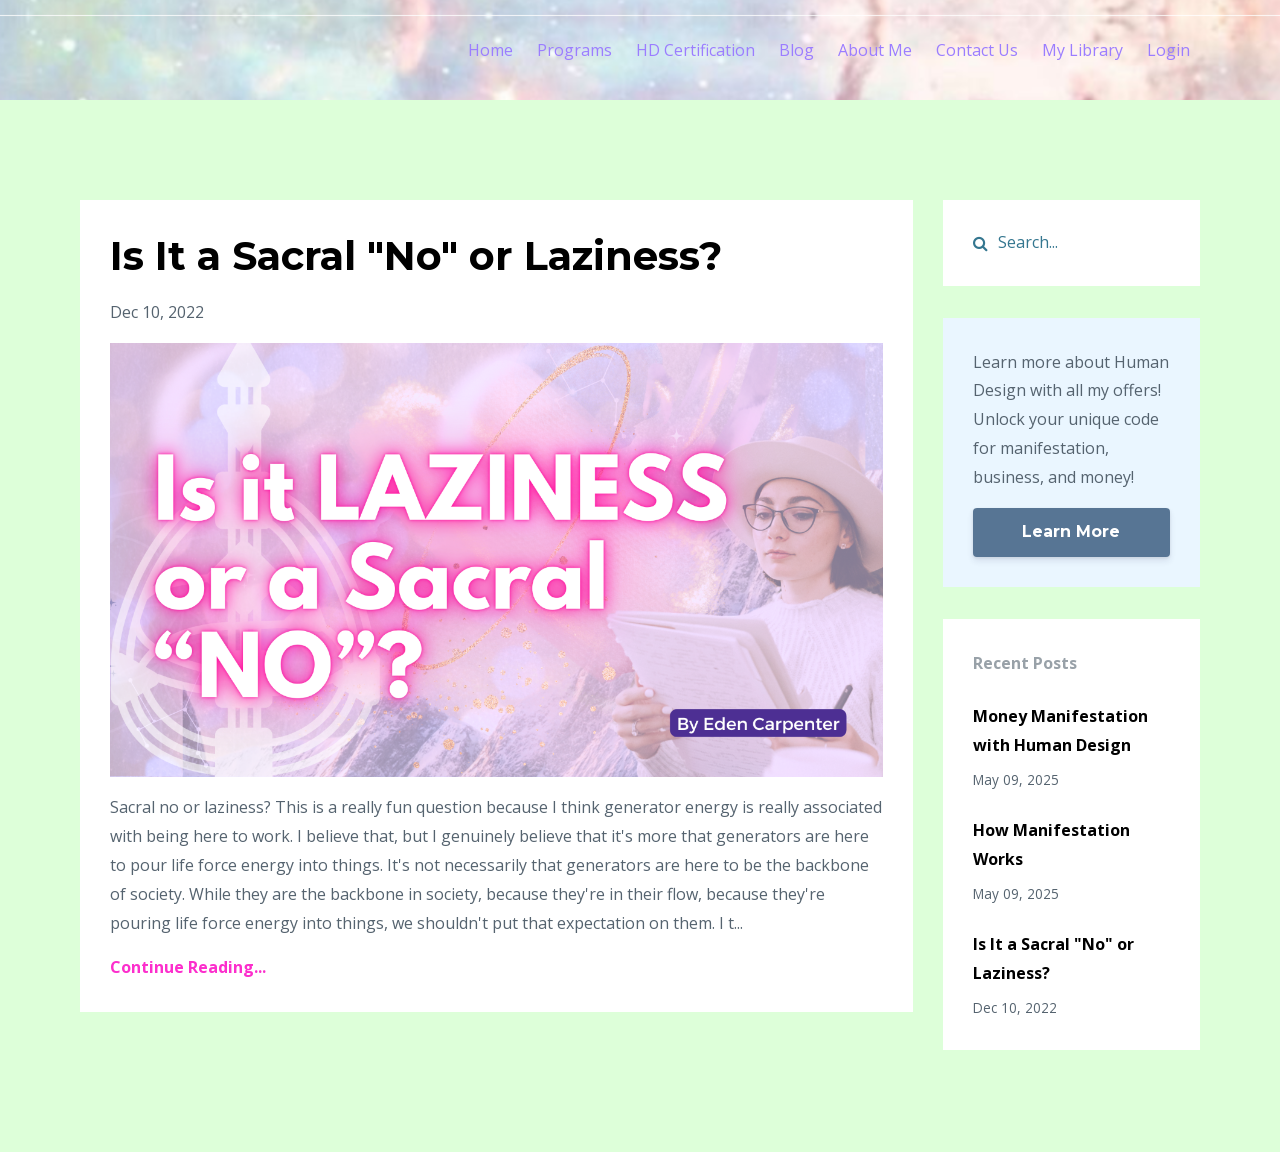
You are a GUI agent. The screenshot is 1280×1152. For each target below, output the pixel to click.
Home (490, 50)
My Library (1082, 50)
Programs (574, 50)
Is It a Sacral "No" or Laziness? (416, 255)
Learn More (1071, 531)
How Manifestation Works (1051, 844)
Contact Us (977, 50)
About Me (875, 50)
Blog (796, 50)
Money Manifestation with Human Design (1060, 730)
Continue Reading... (188, 967)
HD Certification (695, 50)
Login (1168, 50)
